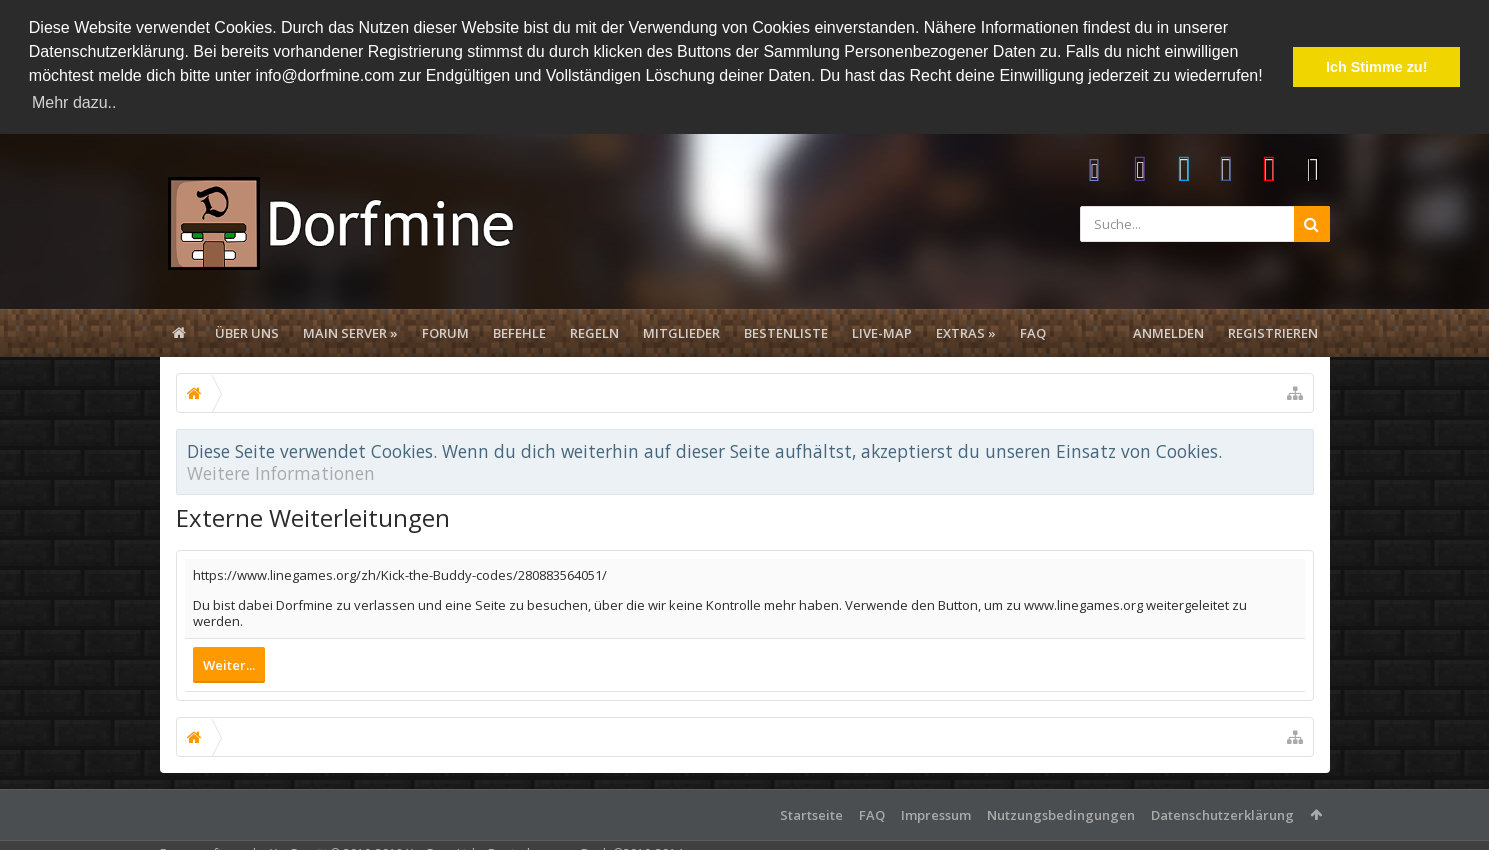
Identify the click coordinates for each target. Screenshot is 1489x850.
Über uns (247, 332)
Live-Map (882, 332)
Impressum (936, 814)
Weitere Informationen (281, 472)
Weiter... (229, 664)
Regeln (594, 332)
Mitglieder (681, 332)
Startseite (811, 814)
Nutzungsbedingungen (1061, 814)
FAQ (1033, 332)
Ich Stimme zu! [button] (1377, 67)
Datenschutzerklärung (1222, 814)
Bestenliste (786, 332)
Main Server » (350, 332)
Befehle (519, 332)
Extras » (966, 332)
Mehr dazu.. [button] (74, 102)
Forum (445, 332)
